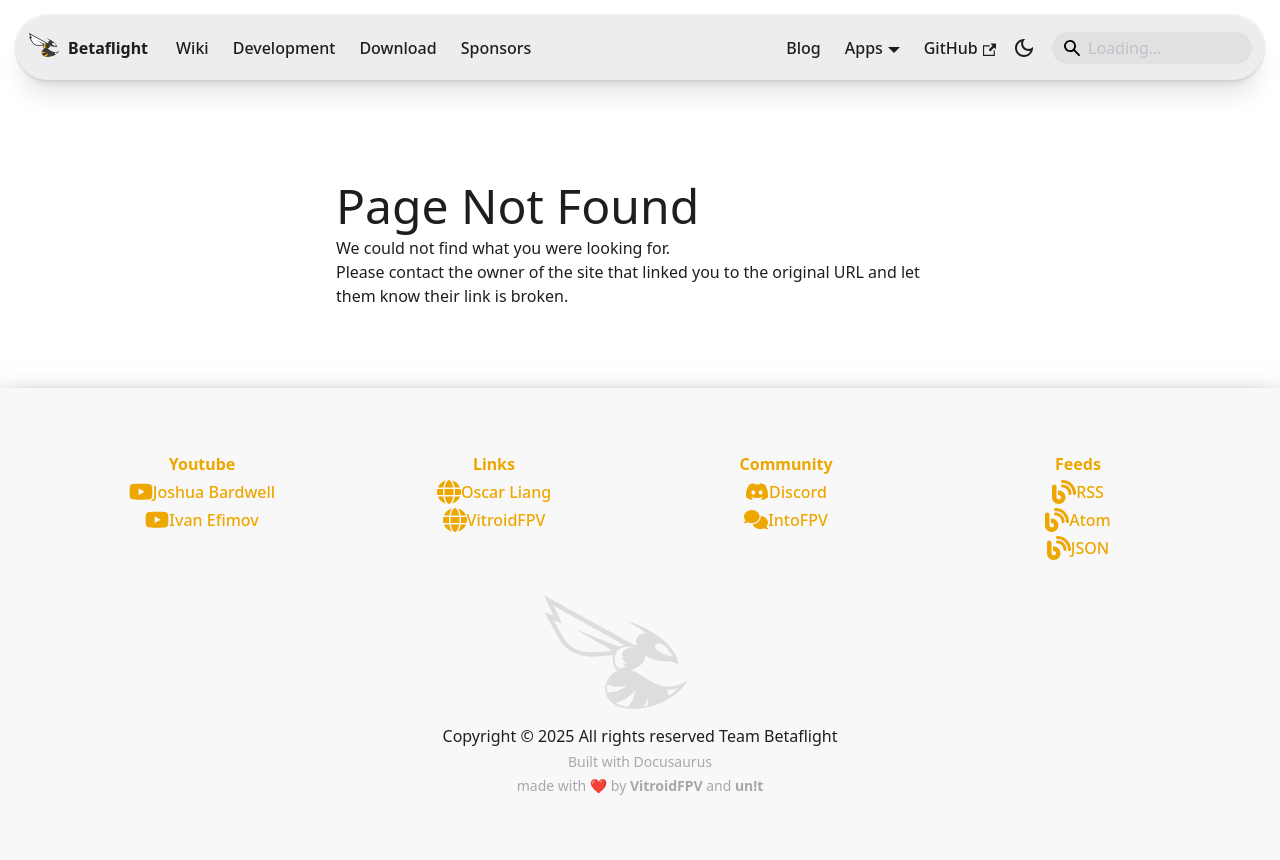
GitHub (960, 48)
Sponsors (496, 48)
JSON (1078, 548)
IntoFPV (786, 520)
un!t (749, 785)
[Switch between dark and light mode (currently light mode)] (1024, 48)
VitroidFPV (494, 520)
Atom (1078, 520)
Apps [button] (864, 48)
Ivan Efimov (201, 520)
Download (397, 48)
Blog (803, 48)
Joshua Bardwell (202, 492)
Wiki (192, 48)
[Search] (1152, 48)
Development (284, 48)
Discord (786, 492)
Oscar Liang (494, 492)
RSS (1078, 492)
